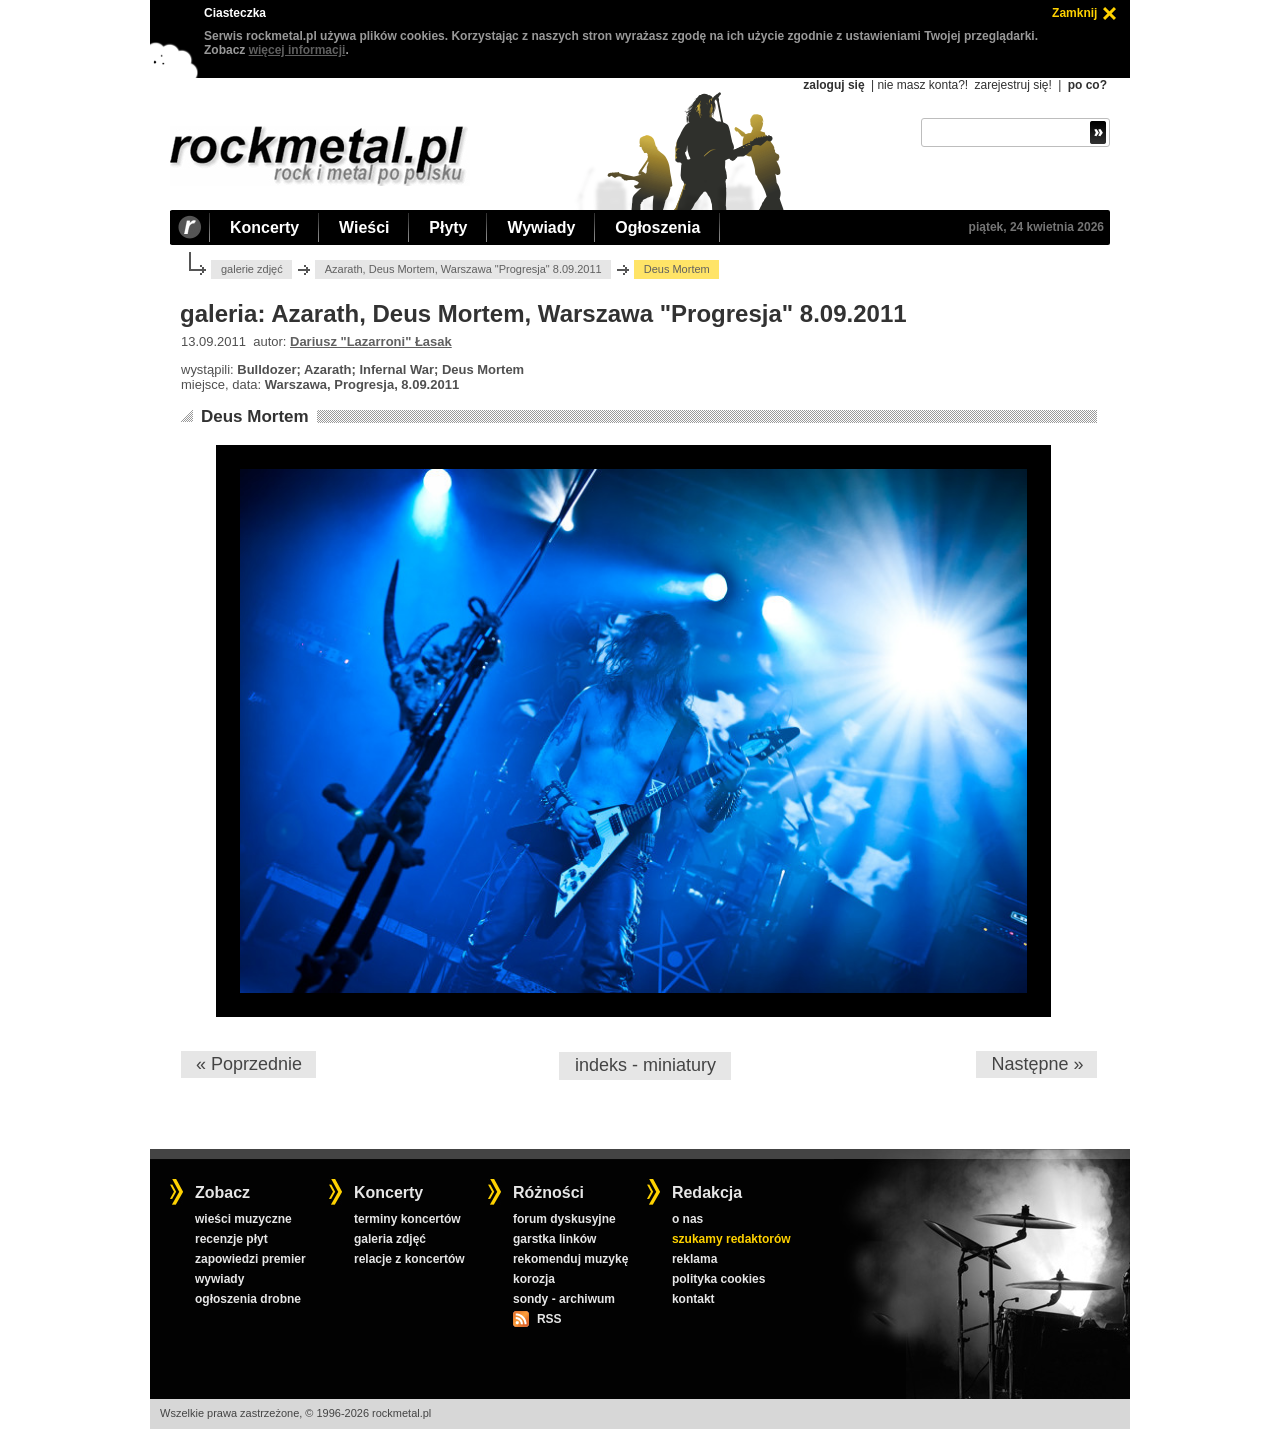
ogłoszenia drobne (248, 1299)
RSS (549, 1319)
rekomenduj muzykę (570, 1259)
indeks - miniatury (645, 1065)
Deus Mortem (255, 416)
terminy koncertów (407, 1219)
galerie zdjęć (252, 269)
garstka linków (554, 1239)
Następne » (1037, 1064)
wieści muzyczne (243, 1219)
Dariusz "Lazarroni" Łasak (371, 341)
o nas (687, 1219)
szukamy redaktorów (731, 1239)
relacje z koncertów (409, 1259)
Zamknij (1074, 13)
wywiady (219, 1279)
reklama (694, 1259)
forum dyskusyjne (564, 1219)
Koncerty (264, 227)
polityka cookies (718, 1279)
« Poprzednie (249, 1064)
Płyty (448, 227)
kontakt (693, 1299)
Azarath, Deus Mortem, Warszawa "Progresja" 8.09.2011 (463, 269)
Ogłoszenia (657, 227)
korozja (534, 1279)
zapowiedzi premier (250, 1259)
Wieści (364, 227)
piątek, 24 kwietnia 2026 (1036, 227)
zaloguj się (833, 85)
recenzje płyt (231, 1239)
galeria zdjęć (390, 1239)
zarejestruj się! (1012, 85)
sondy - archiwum (564, 1299)
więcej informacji (297, 50)
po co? (1087, 85)
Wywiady (541, 227)
